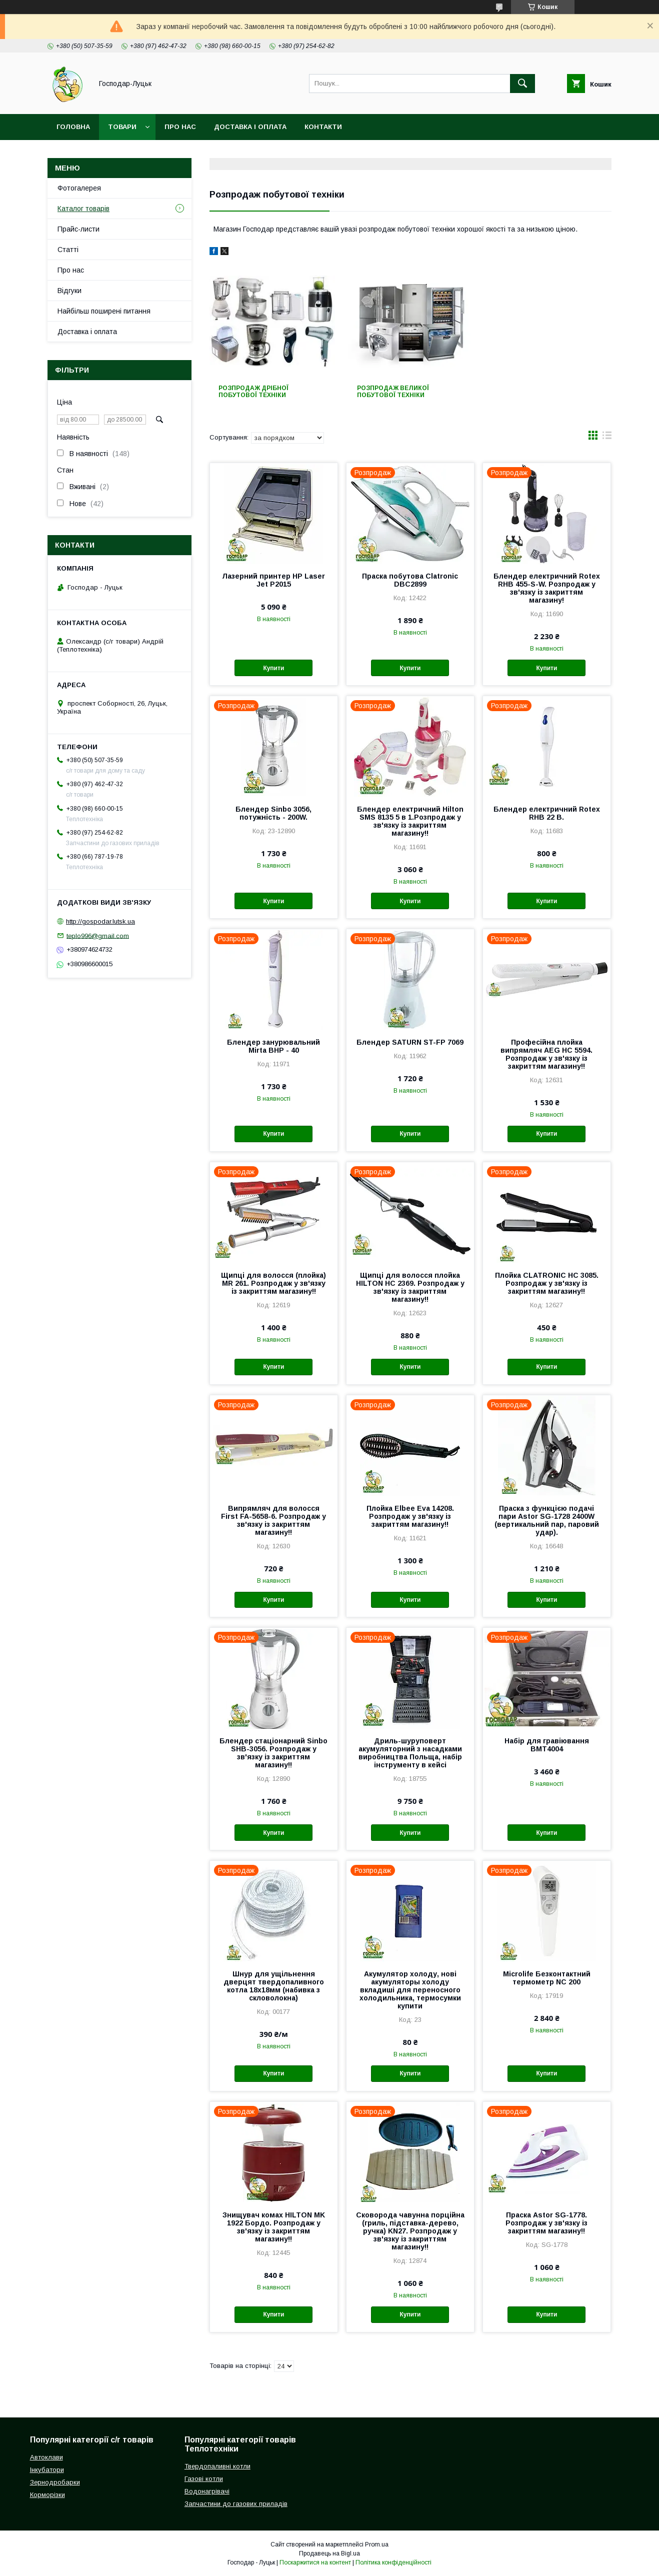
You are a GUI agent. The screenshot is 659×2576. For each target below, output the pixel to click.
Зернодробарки (55, 2482)
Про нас (180, 127)
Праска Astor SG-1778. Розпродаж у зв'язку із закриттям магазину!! (547, 2223)
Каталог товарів (84, 209)
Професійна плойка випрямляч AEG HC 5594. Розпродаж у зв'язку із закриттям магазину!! (546, 1054)
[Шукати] (522, 83)
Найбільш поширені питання (104, 311)
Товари (122, 127)
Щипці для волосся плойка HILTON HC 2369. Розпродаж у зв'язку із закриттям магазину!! (410, 1287)
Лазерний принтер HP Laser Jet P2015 (273, 580)
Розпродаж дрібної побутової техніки (253, 392)
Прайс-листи (79, 229)
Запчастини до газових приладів (236, 2503)
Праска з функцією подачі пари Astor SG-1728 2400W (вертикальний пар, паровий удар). (546, 1520)
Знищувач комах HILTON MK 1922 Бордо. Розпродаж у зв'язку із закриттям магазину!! (273, 2227)
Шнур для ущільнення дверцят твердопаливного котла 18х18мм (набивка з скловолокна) (274, 1986)
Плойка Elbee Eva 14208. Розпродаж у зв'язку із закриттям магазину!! (410, 1516)
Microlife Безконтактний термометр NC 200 (546, 1978)
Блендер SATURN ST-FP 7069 (410, 1042)
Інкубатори (47, 2469)
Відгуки (70, 291)
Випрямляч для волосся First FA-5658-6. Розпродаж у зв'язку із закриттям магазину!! (273, 1520)
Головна (73, 127)
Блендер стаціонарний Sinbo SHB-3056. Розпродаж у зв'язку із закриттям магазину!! (274, 1753)
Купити (273, 668)
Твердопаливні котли (217, 2466)
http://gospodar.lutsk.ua (100, 921)
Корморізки (47, 2494)
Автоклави (46, 2457)
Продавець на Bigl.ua (329, 2553)
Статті (68, 250)
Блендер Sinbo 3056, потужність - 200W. (274, 813)
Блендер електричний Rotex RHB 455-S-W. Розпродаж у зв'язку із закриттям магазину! (547, 588)
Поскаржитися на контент (315, 2562)
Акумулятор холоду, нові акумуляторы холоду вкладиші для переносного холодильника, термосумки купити (410, 1990)
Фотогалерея (79, 188)
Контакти (323, 127)
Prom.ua (376, 2544)
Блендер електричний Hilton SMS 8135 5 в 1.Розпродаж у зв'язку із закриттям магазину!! (410, 821)
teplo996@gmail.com (97, 935)
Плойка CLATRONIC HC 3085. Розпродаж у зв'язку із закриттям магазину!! (546, 1283)
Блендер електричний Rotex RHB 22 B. (547, 813)
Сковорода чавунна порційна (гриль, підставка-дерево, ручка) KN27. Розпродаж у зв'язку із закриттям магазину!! (410, 2231)
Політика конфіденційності (394, 2562)
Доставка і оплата (250, 127)
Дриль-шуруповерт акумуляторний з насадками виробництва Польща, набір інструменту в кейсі (410, 1753)
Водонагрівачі (207, 2491)
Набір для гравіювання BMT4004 (546, 1745)
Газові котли (203, 2478)
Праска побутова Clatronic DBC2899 (410, 580)
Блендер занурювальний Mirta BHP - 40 (273, 1046)
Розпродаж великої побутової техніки (393, 392)
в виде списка (607, 438)
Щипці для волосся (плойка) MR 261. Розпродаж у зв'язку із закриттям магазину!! (273, 1283)
